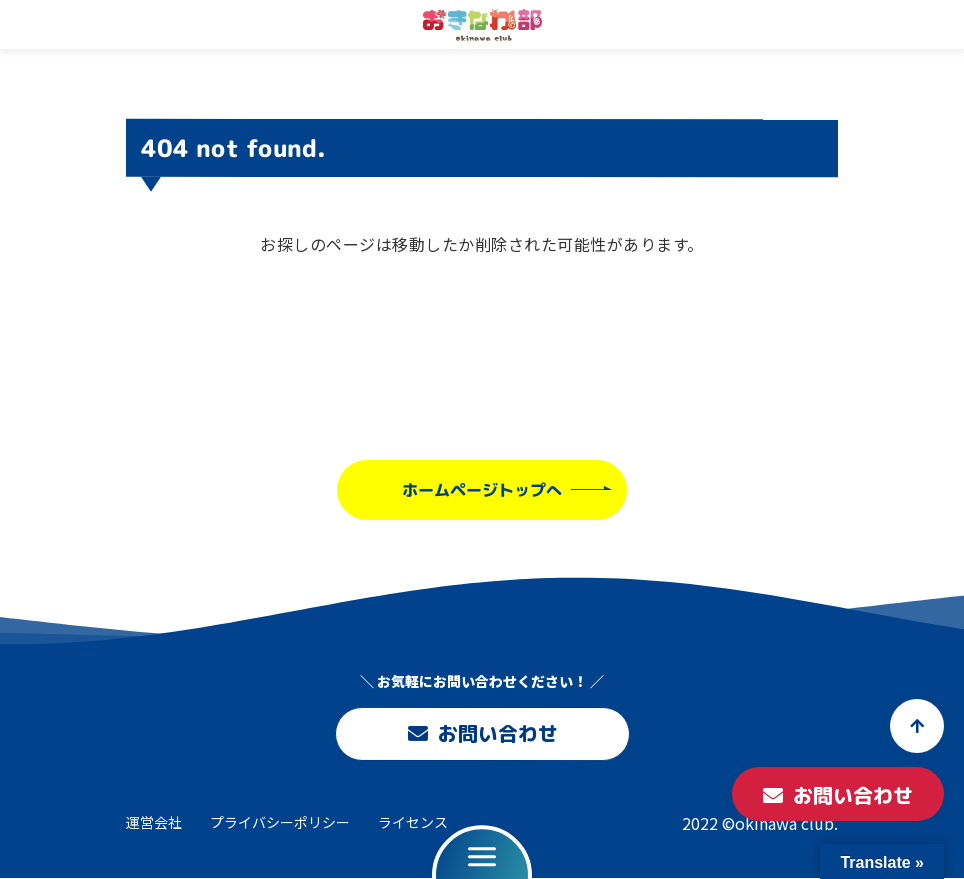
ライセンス (413, 822)
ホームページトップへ (482, 489)
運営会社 (154, 822)
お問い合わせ (482, 734)
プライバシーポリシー (280, 822)
